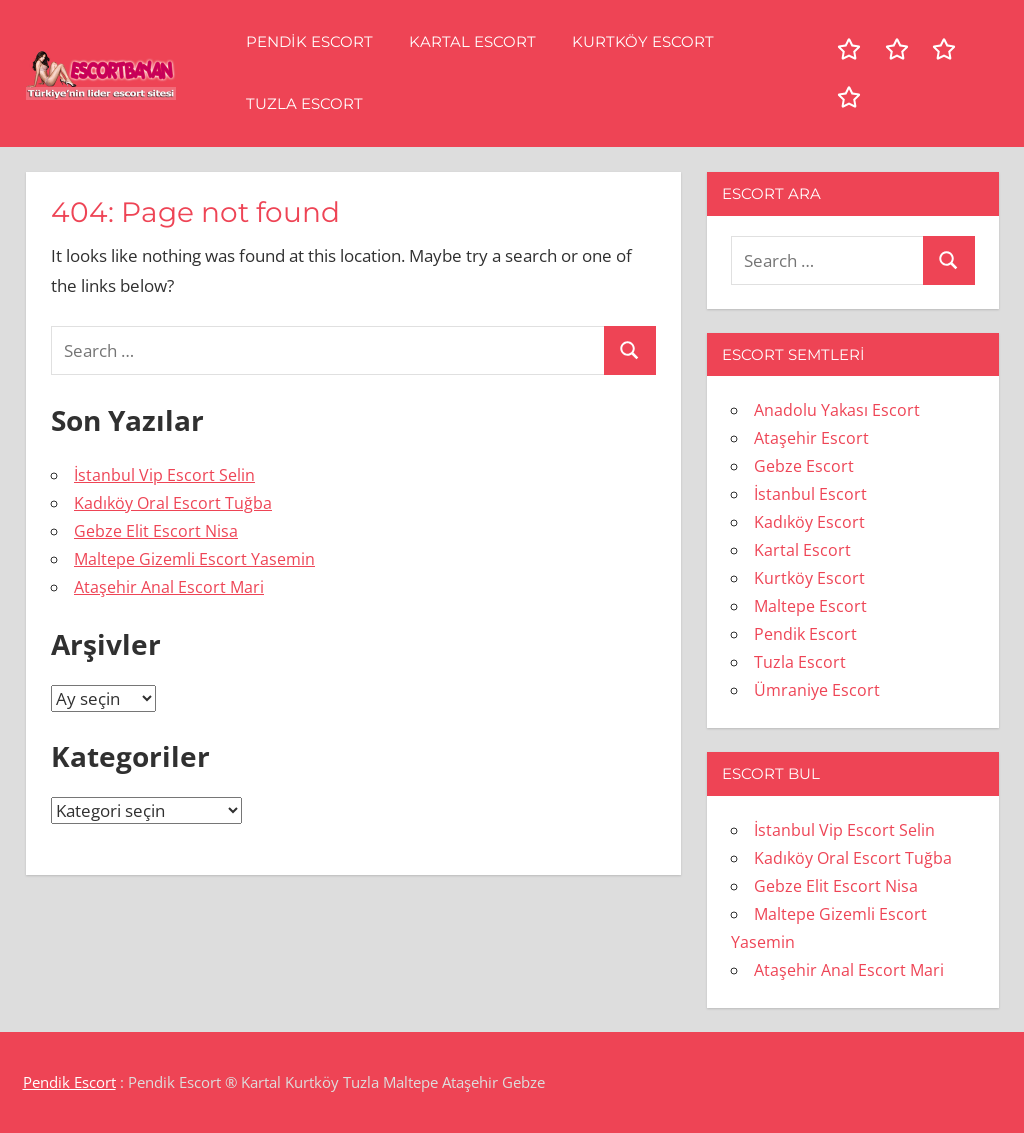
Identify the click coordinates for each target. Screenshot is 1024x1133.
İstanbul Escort (810, 494)
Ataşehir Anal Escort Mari (169, 587)
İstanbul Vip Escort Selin (164, 475)
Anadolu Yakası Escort (837, 410)
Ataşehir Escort (811, 438)
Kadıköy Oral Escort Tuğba (173, 503)
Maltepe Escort (810, 606)
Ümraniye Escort (817, 690)
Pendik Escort (309, 41)
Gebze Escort (804, 466)
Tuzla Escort (304, 103)
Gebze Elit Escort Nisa (156, 531)
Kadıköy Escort (809, 522)
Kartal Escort (472, 41)
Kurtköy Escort (643, 41)
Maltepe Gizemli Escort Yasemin (194, 559)
